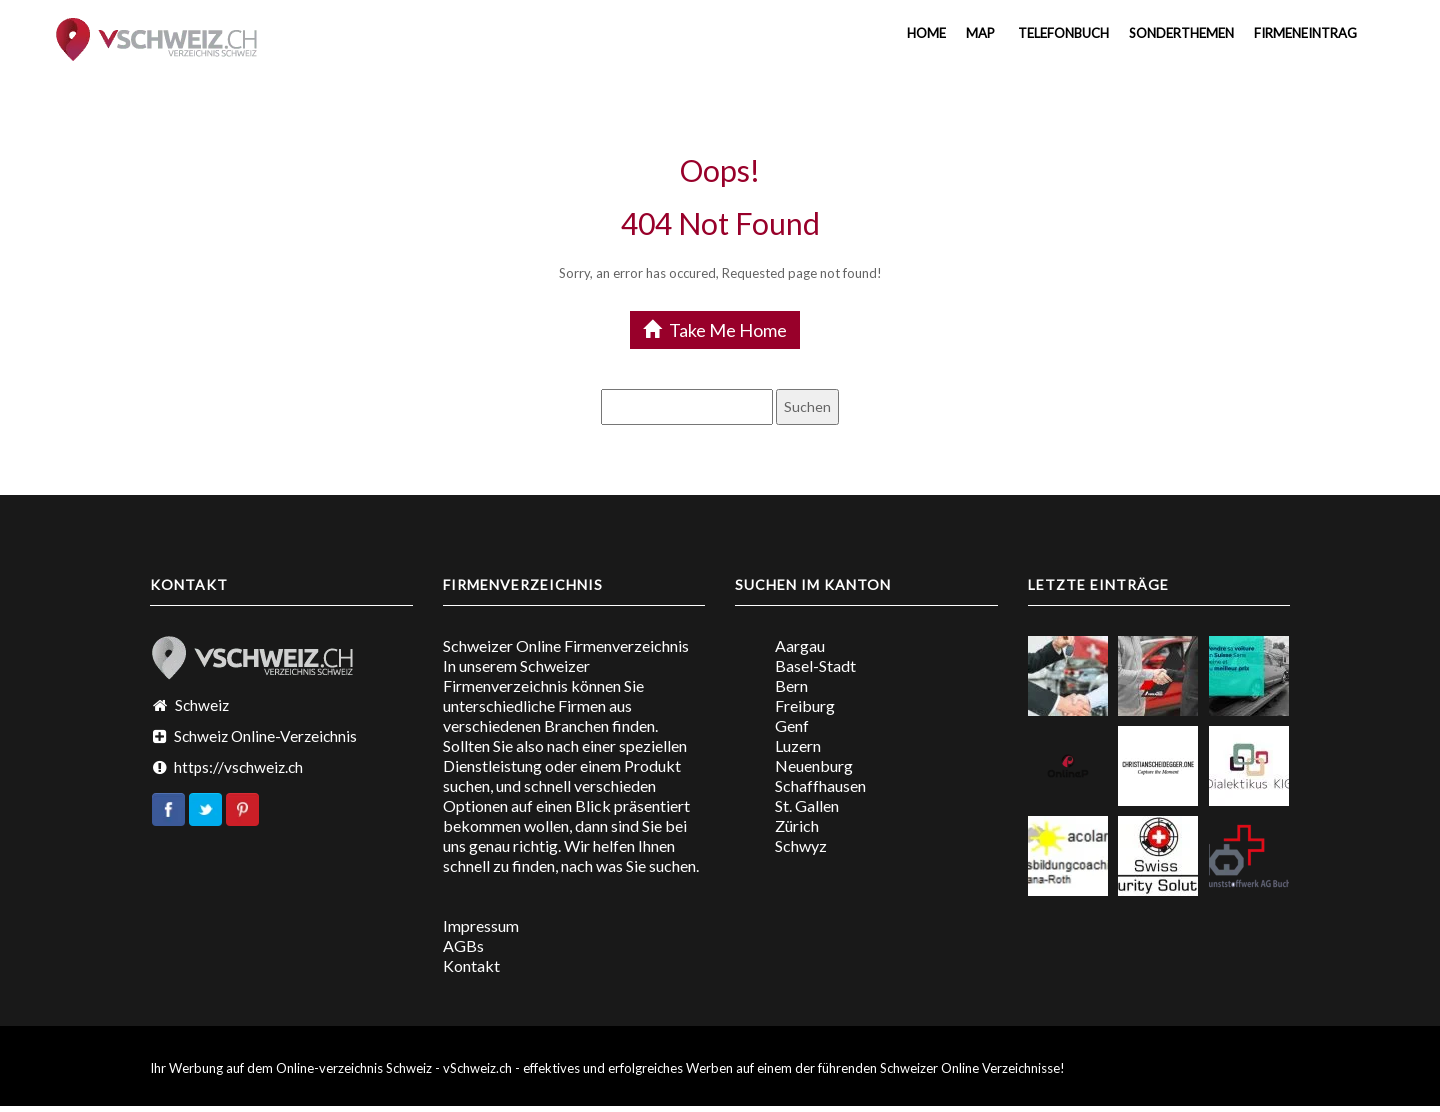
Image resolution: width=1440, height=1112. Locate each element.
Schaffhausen (820, 785)
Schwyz (801, 845)
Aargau (800, 645)
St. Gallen (807, 805)
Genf (792, 725)
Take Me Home (715, 330)
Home (925, 33)
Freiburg (805, 705)
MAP (980, 33)
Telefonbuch (1062, 33)
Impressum (481, 925)
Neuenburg (814, 765)
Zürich (797, 825)
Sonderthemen (1181, 33)
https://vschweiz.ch (238, 767)
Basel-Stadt (815, 665)
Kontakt (471, 965)
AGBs (463, 945)
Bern (791, 685)
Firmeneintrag (1305, 33)
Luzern (798, 745)
